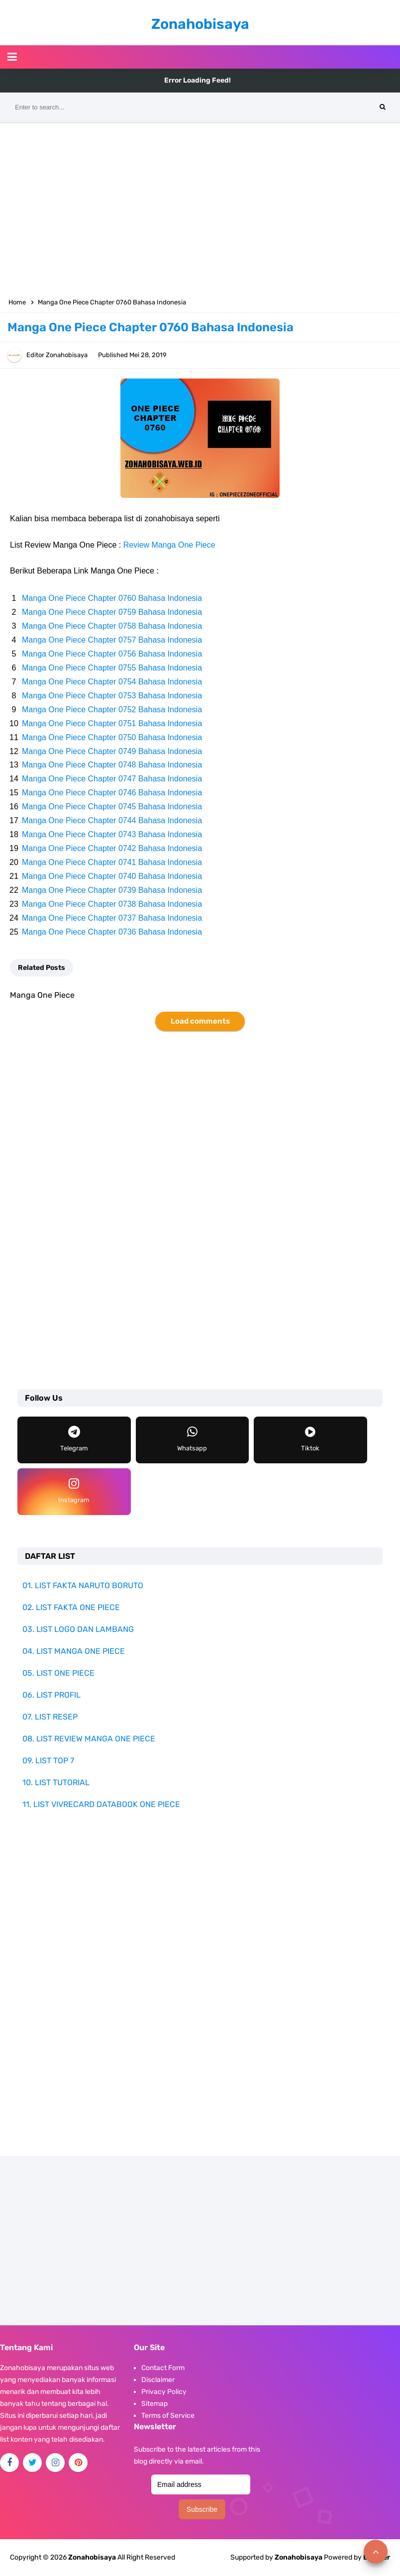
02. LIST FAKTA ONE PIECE (71, 1607)
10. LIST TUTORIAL (56, 1782)
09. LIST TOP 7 (48, 1760)
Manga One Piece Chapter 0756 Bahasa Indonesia (112, 654)
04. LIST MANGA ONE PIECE (73, 1651)
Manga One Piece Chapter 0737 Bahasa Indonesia (112, 918)
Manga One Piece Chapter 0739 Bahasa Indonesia (112, 890)
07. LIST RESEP (50, 1716)
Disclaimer (158, 2380)
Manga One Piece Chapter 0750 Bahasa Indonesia (112, 737)
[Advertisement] (200, 208)
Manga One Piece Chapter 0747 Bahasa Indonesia (112, 778)
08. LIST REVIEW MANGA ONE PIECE (88, 1738)
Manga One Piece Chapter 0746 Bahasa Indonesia (112, 792)
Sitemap (154, 2403)
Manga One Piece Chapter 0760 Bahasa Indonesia (112, 598)
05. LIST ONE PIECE (58, 1673)
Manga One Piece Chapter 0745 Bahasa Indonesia (112, 806)
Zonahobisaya (298, 2557)
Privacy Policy (164, 2391)
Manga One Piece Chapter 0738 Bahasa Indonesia (112, 904)
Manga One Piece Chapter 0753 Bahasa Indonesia (112, 695)
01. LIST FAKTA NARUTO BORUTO (82, 1585)
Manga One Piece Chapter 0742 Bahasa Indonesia (112, 848)
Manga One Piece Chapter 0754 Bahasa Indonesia (112, 681)
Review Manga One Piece (169, 545)
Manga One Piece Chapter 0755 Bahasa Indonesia (112, 668)
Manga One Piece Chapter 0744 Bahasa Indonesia (112, 820)
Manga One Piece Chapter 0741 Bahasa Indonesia (112, 862)
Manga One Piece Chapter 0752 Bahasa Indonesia (112, 709)
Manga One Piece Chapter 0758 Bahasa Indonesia (112, 626)
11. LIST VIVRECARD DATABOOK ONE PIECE (101, 1804)
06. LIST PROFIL (51, 1695)
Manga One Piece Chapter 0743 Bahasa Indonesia (112, 834)
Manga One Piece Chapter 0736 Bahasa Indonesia (112, 932)
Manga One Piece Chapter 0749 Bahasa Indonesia (112, 751)
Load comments (200, 1021)
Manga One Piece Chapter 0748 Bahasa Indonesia (112, 765)
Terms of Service (168, 2415)
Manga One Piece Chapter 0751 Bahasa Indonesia (112, 723)
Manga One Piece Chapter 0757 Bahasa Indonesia (112, 640)
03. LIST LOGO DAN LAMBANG (78, 1629)
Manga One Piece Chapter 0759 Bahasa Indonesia (112, 612)
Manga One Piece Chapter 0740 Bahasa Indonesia (112, 876)
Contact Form (163, 2368)
